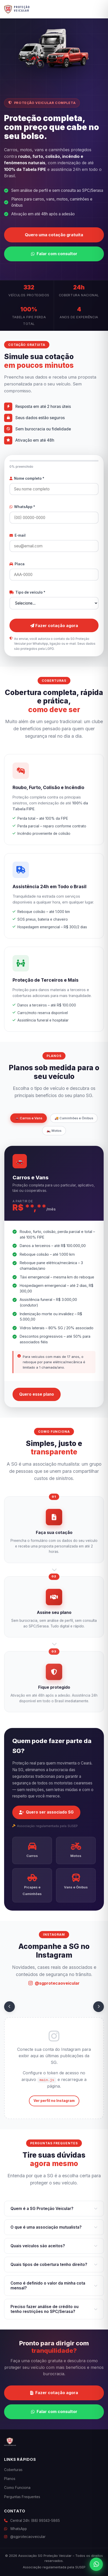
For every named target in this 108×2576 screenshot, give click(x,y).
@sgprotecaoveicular (54, 1983)
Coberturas (13, 2470)
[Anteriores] (9, 2006)
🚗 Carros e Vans (28, 1118)
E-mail (17, 535)
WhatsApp (18, 2528)
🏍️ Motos (54, 1131)
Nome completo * (26, 478)
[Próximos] (98, 2006)
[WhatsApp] (96, 2564)
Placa (17, 564)
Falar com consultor (54, 253)
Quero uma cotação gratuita (54, 234)
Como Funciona (17, 2488)
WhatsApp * (22, 507)
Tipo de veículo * (27, 592)
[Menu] (99, 9)
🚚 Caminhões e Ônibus (74, 1118)
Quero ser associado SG (46, 1812)
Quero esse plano (36, 1394)
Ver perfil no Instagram (54, 2101)
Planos (9, 2479)
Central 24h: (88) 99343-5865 (35, 2521)
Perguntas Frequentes (22, 2497)
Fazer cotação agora (54, 2392)
